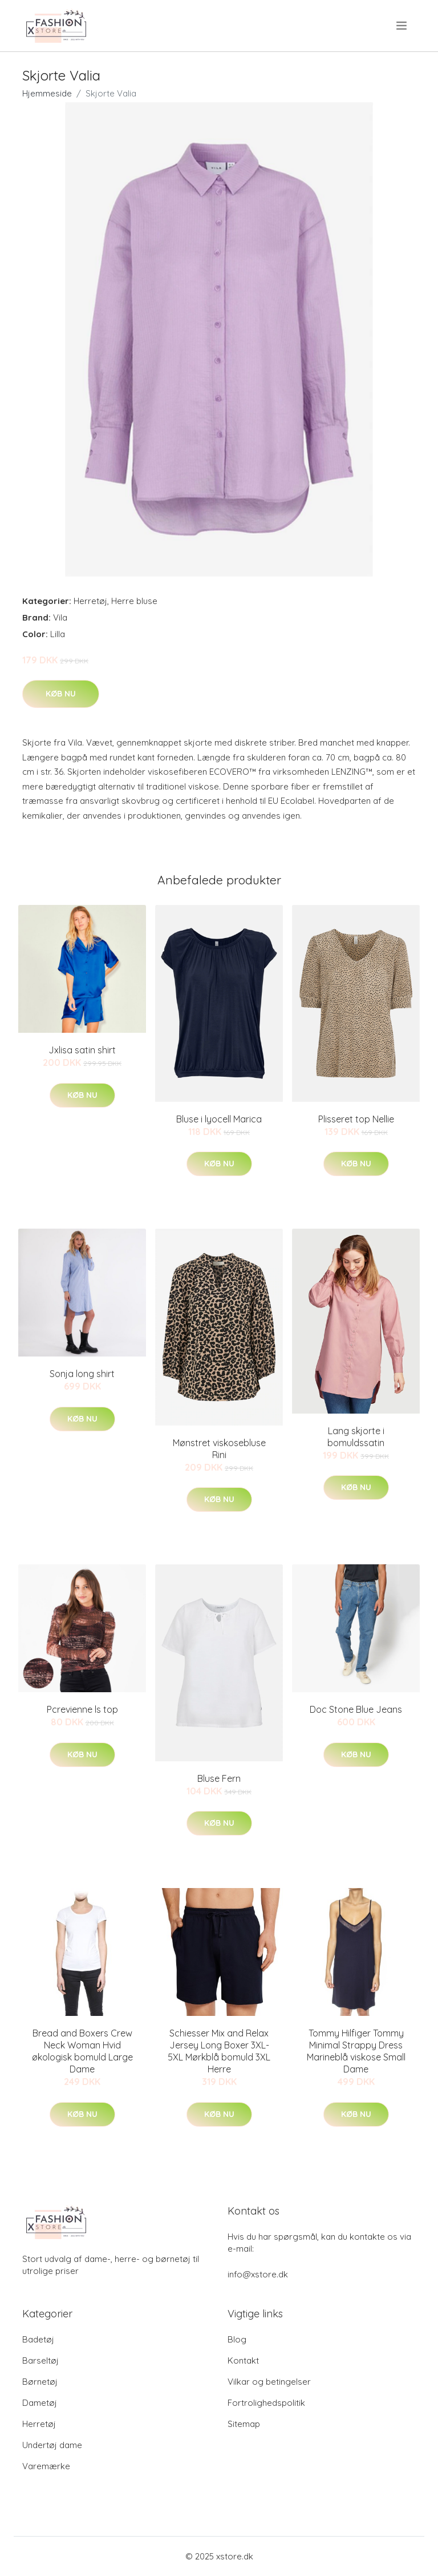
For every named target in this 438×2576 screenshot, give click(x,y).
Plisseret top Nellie (356, 1119)
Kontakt (243, 2360)
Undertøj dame (52, 2445)
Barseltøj (40, 2360)
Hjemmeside (47, 93)
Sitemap (244, 2423)
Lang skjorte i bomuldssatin (355, 1436)
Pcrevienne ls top (82, 1709)
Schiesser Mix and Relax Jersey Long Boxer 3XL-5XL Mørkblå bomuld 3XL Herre (219, 2051)
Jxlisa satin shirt (82, 1050)
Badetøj (38, 2339)
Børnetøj (40, 2381)
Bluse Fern (219, 1778)
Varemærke (46, 2466)
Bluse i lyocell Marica (219, 1119)
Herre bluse (134, 600)
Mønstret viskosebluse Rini (219, 1448)
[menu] (402, 25)
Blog (237, 2339)
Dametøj (39, 2402)
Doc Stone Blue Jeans (356, 1709)
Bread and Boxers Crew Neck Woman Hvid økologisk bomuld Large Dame (82, 2051)
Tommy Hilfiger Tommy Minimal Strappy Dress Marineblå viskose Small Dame (356, 2051)
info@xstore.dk (258, 2274)
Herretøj (90, 600)
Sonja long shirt (82, 1373)
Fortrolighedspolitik (266, 2402)
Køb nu (61, 694)
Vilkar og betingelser (269, 2381)
